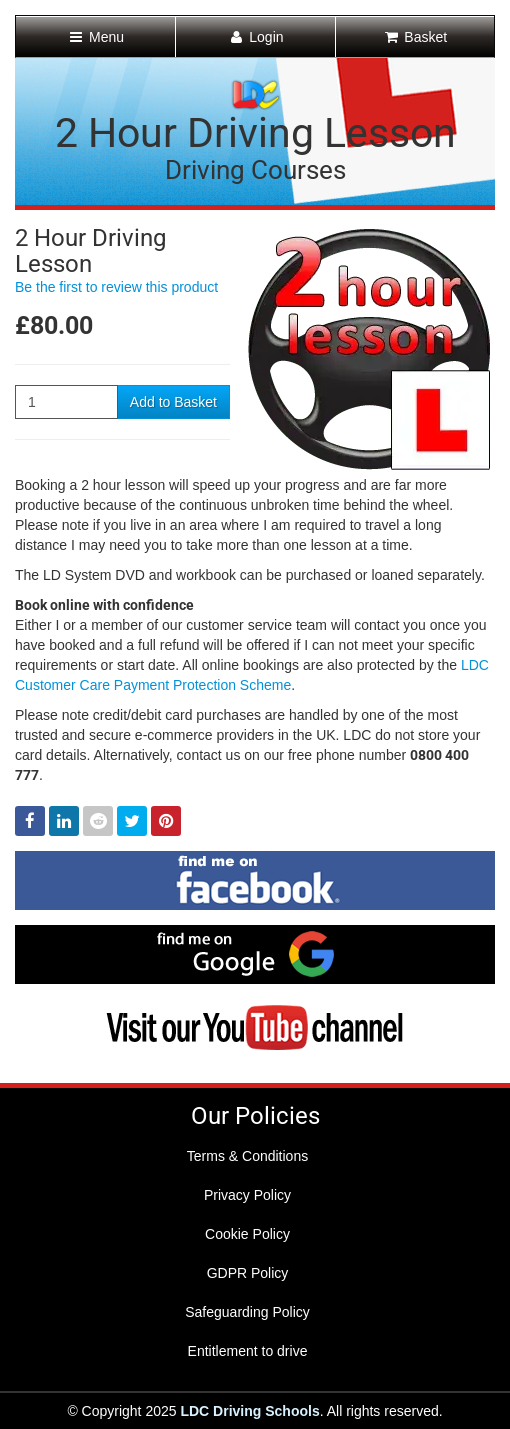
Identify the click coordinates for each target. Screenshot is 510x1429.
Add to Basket (173, 402)
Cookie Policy (247, 1234)
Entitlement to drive (248, 1351)
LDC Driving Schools (249, 1411)
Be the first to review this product (116, 287)
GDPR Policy (248, 1273)
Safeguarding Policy (247, 1312)
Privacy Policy (247, 1195)
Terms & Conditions (247, 1156)
